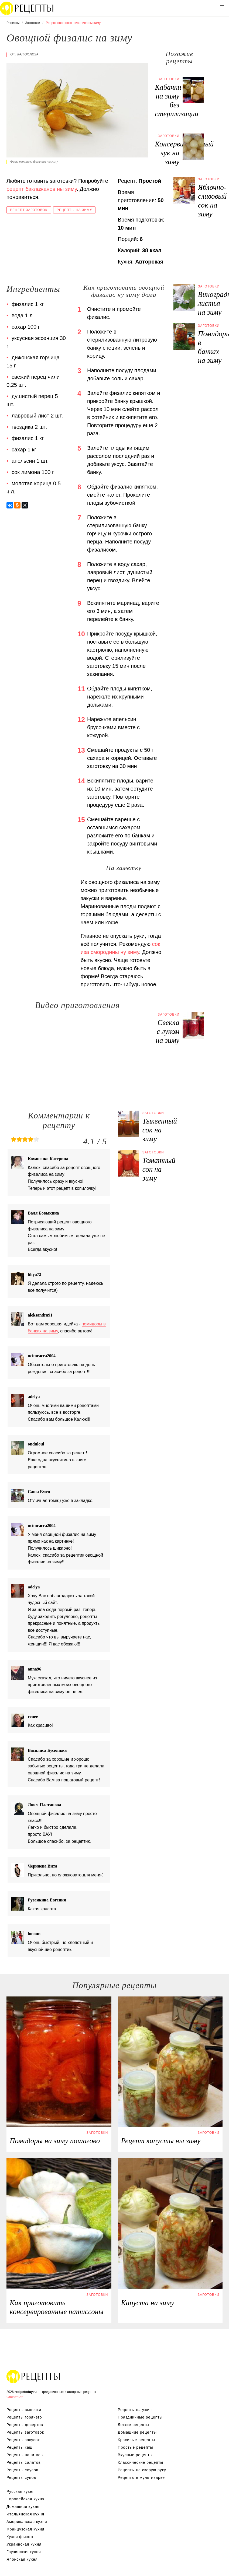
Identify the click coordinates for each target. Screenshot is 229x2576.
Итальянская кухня (25, 2514)
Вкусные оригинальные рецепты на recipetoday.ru (33, 2376)
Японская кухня (22, 2559)
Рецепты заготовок (25, 2432)
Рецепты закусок (23, 2440)
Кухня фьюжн (19, 2537)
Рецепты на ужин (135, 2409)
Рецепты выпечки (23, 2409)
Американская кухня (26, 2521)
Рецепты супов (21, 2477)
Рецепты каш (19, 2447)
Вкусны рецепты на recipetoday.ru (27, 8)
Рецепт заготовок (28, 210)
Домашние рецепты (137, 2432)
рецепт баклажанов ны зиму (41, 189)
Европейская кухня (25, 2499)
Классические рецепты (140, 2462)
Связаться (14, 2397)
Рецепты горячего (24, 2417)
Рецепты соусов (22, 2470)
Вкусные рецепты (135, 2455)
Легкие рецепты (133, 2425)
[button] (222, 7)
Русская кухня (20, 2491)
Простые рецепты (135, 2447)
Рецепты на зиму (74, 210)
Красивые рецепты (136, 2440)
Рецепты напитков (24, 2455)
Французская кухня (25, 2529)
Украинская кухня (24, 2544)
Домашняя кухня (22, 2506)
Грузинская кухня (23, 2552)
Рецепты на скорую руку (142, 2470)
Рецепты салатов (23, 2462)
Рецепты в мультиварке (141, 2477)
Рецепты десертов (24, 2425)
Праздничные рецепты (140, 2417)
